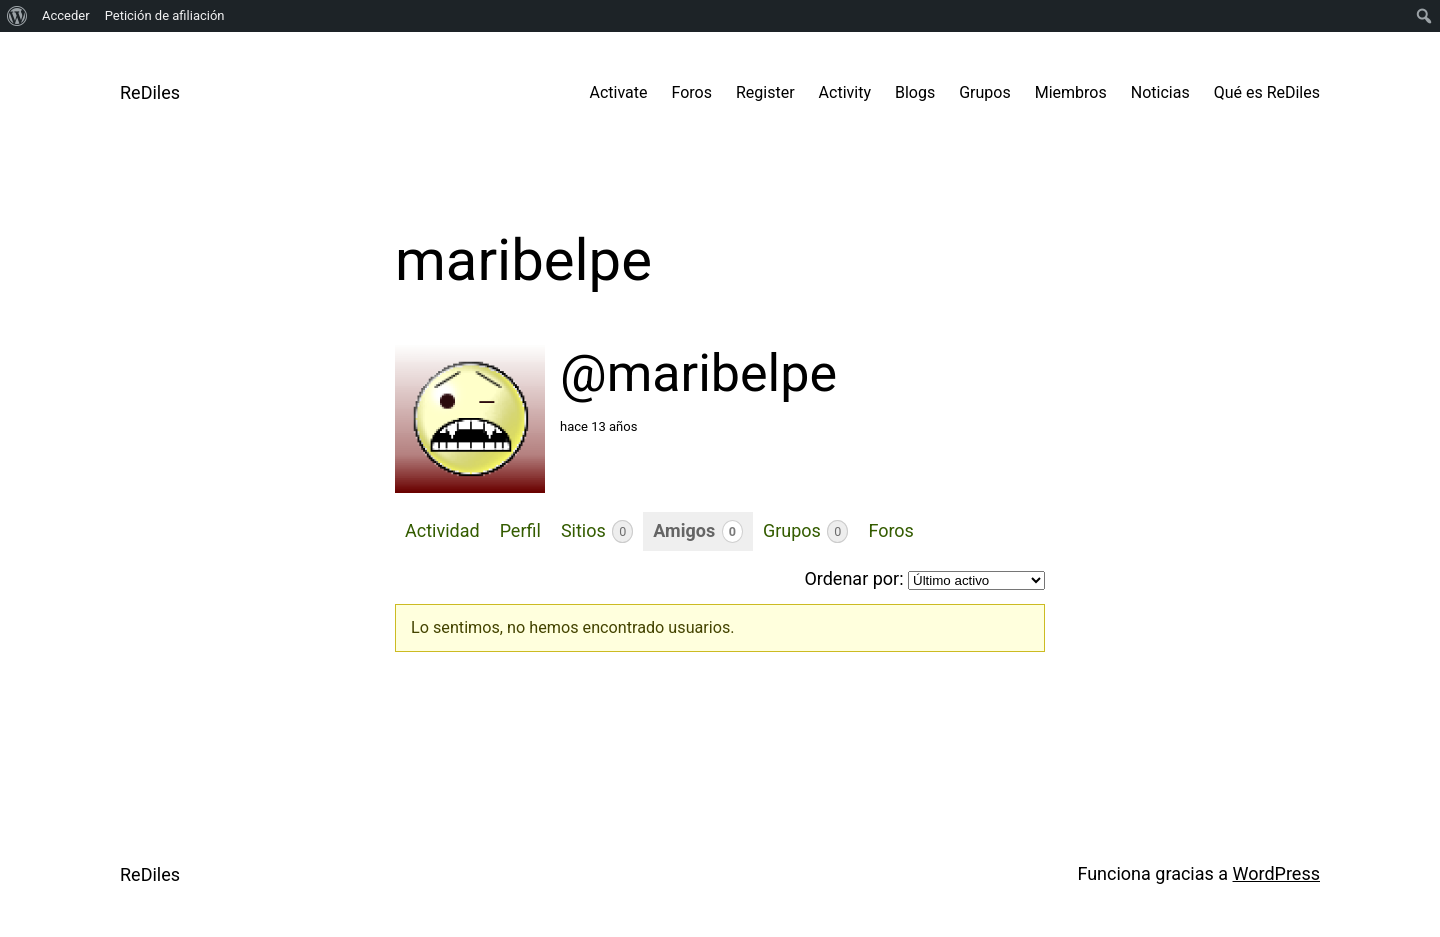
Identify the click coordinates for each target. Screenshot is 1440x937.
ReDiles (150, 92)
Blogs (915, 92)
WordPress (1276, 873)
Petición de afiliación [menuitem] (165, 15)
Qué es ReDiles (1267, 92)
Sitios (597, 531)
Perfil (520, 530)
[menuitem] (17, 16)
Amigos (698, 531)
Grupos (985, 92)
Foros (692, 92)
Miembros (1071, 92)
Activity (845, 92)
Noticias (1160, 92)
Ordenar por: (853, 578)
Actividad (442, 530)
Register (765, 92)
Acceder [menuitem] (66, 15)
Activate (619, 92)
